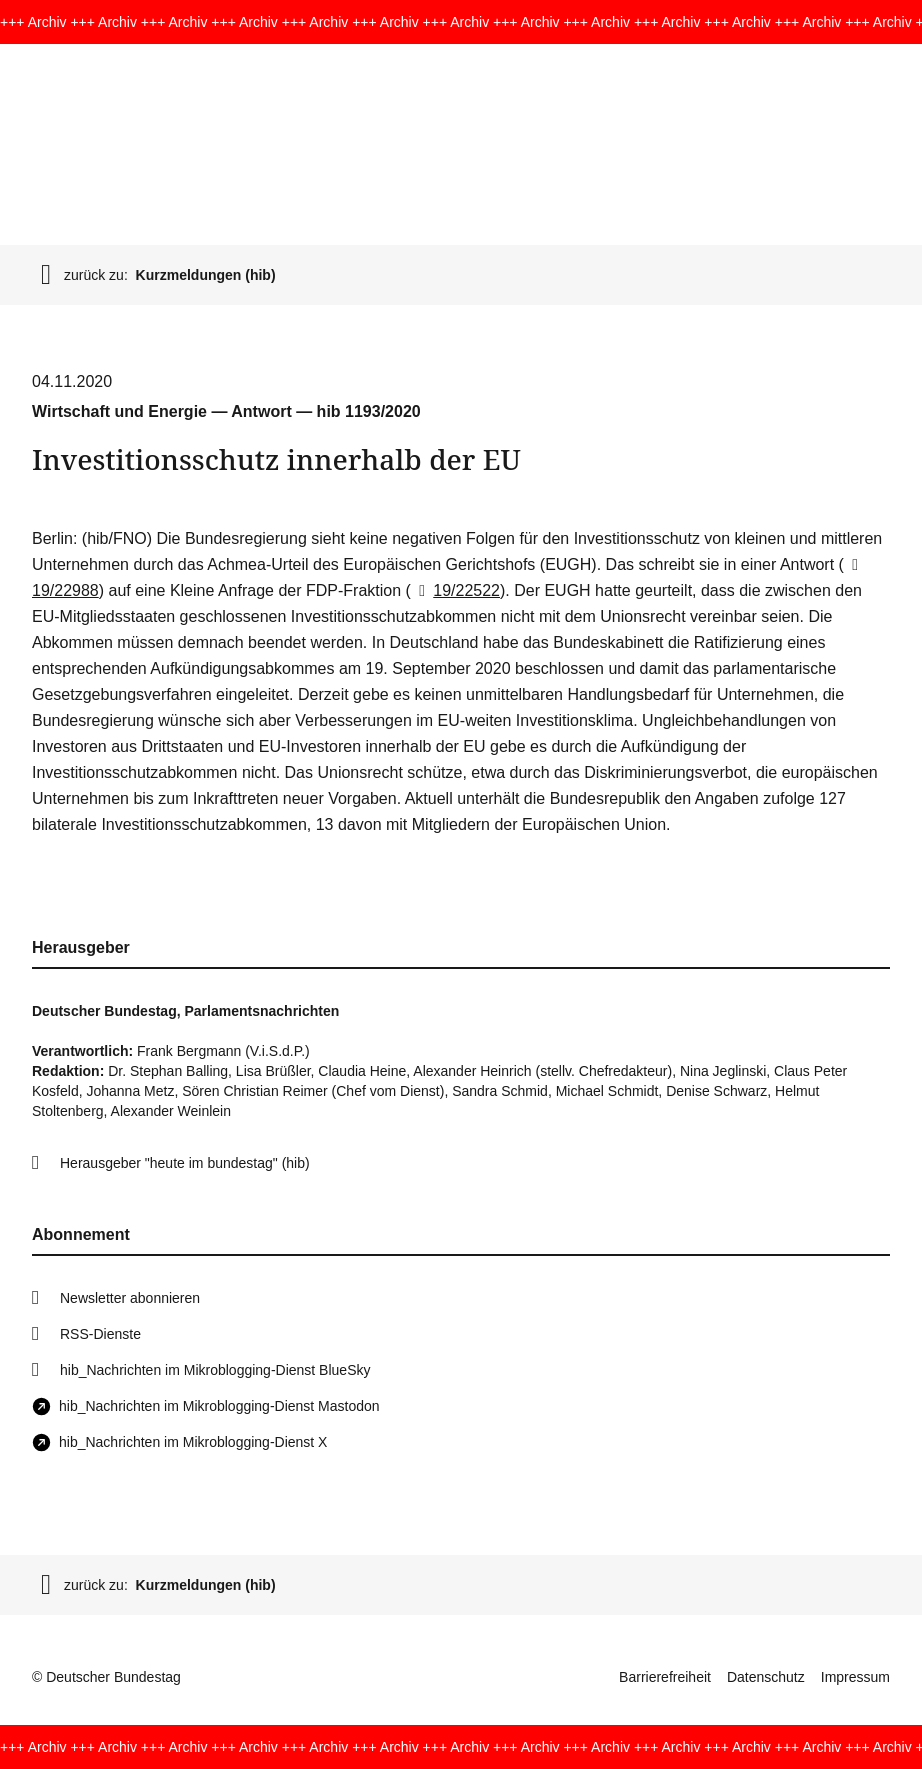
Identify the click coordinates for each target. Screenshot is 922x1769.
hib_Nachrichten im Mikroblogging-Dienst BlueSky (215, 1370)
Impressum (855, 1677)
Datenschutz (766, 1677)
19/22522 (455, 590)
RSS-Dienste (100, 1334)
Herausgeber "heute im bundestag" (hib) (185, 1163)
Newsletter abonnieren (130, 1298)
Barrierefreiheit (665, 1677)
